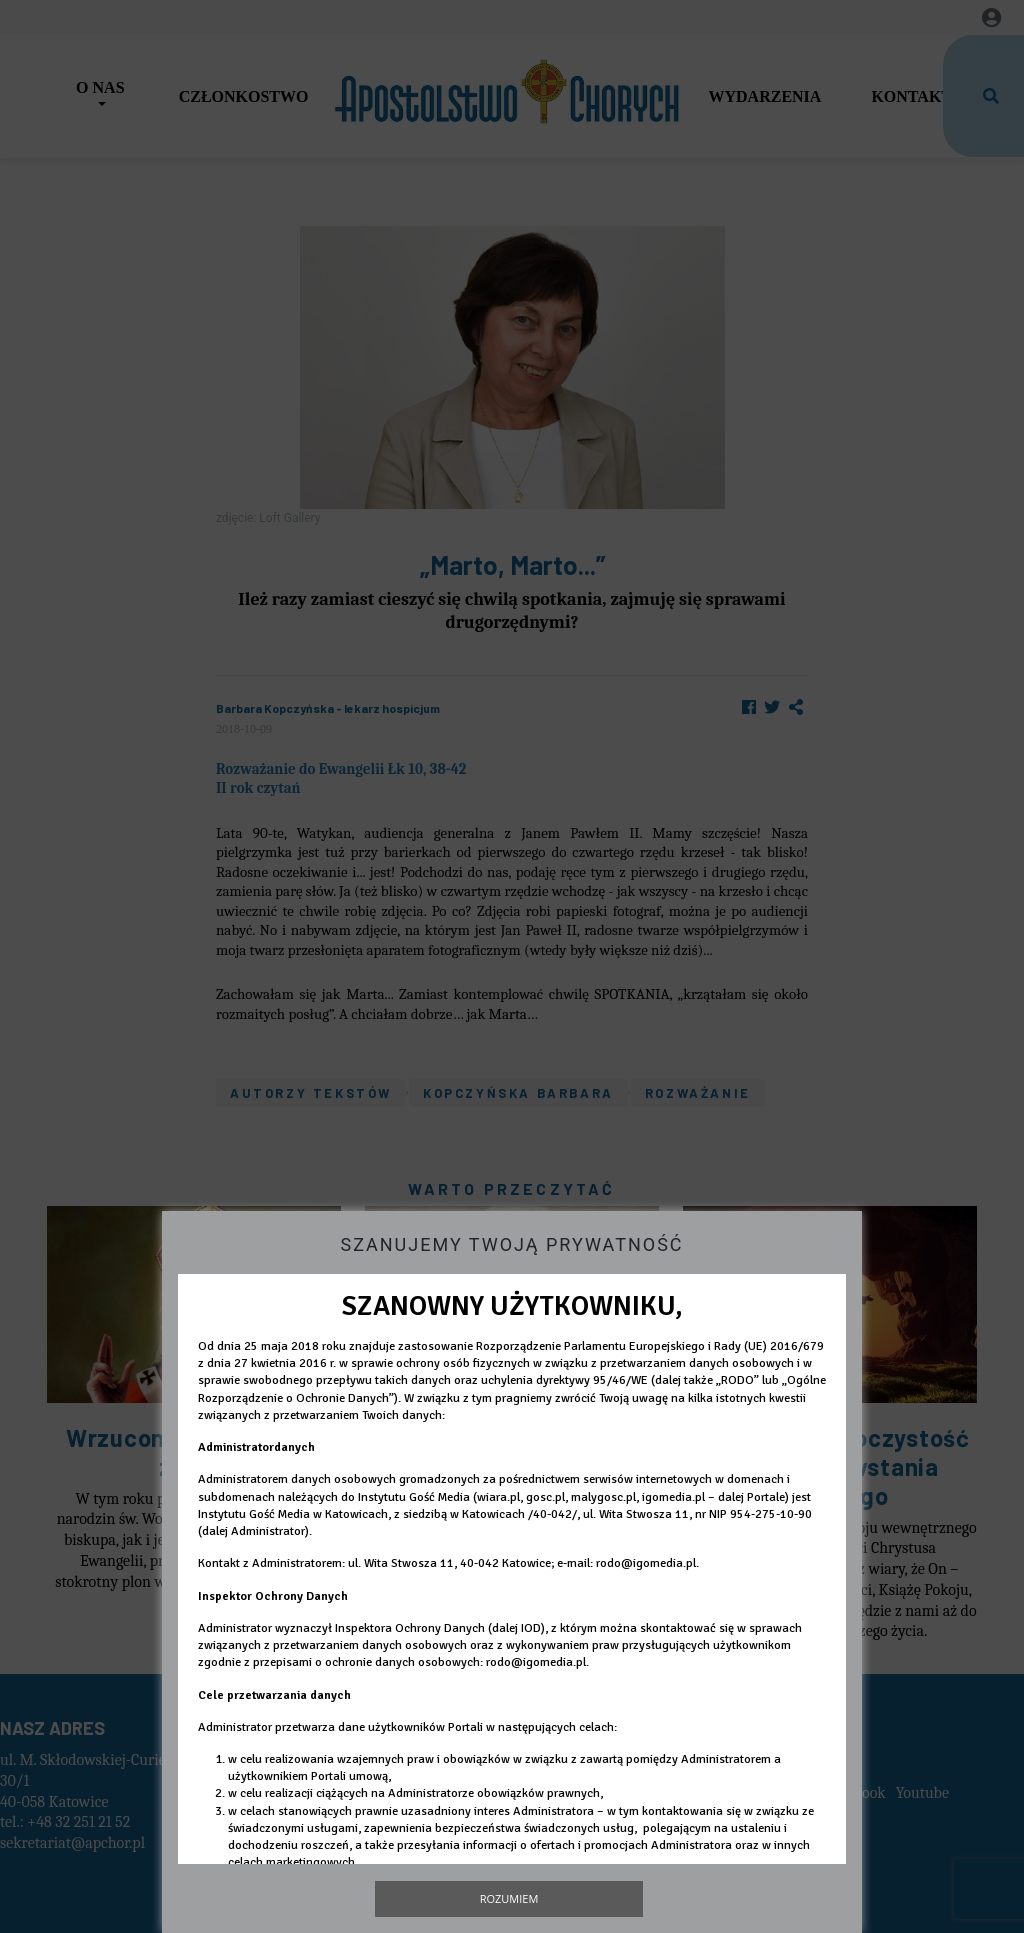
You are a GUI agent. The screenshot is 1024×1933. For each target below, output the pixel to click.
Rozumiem (509, 1898)
